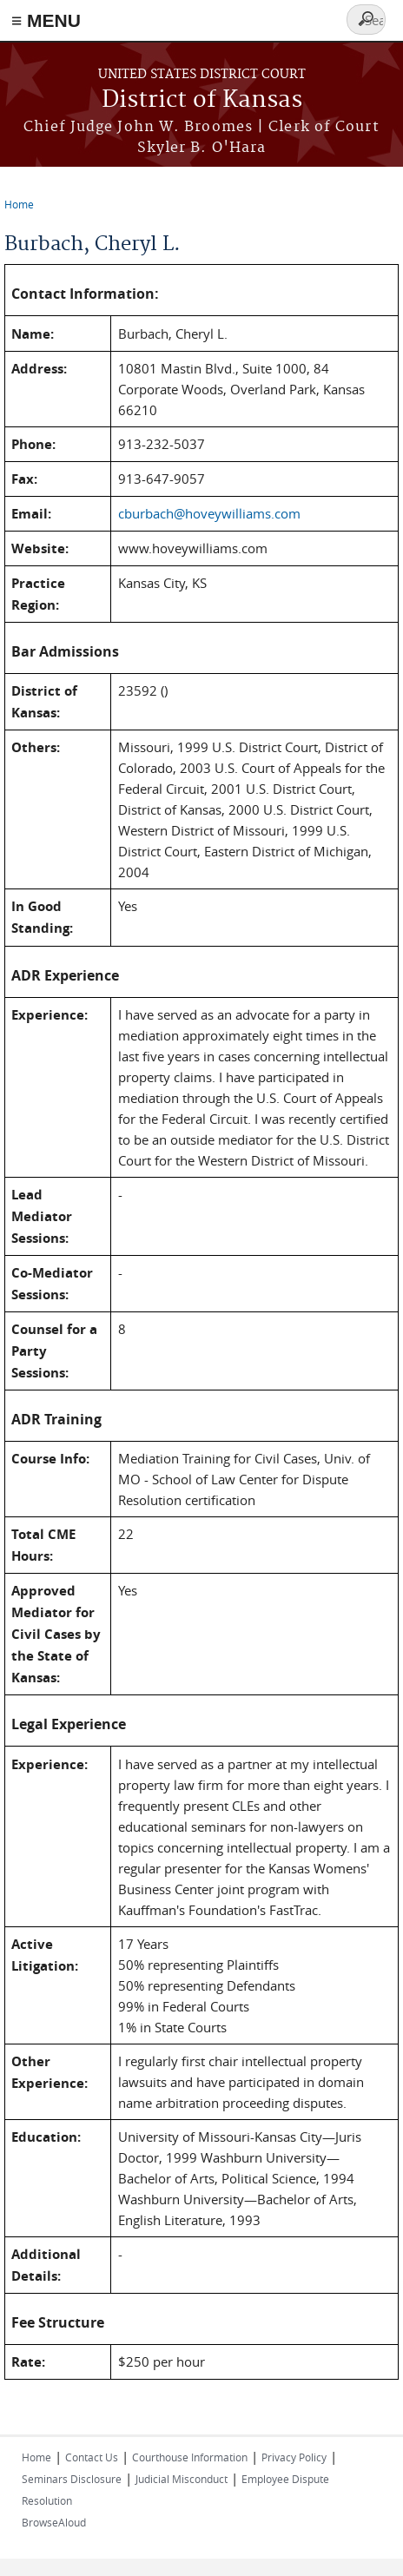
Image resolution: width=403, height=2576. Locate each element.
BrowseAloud (54, 2522)
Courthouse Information (190, 2457)
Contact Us (91, 2457)
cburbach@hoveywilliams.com (209, 513)
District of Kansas (202, 100)
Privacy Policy (294, 2457)
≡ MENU (46, 20)
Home (19, 204)
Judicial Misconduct (181, 2479)
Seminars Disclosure (72, 2479)
